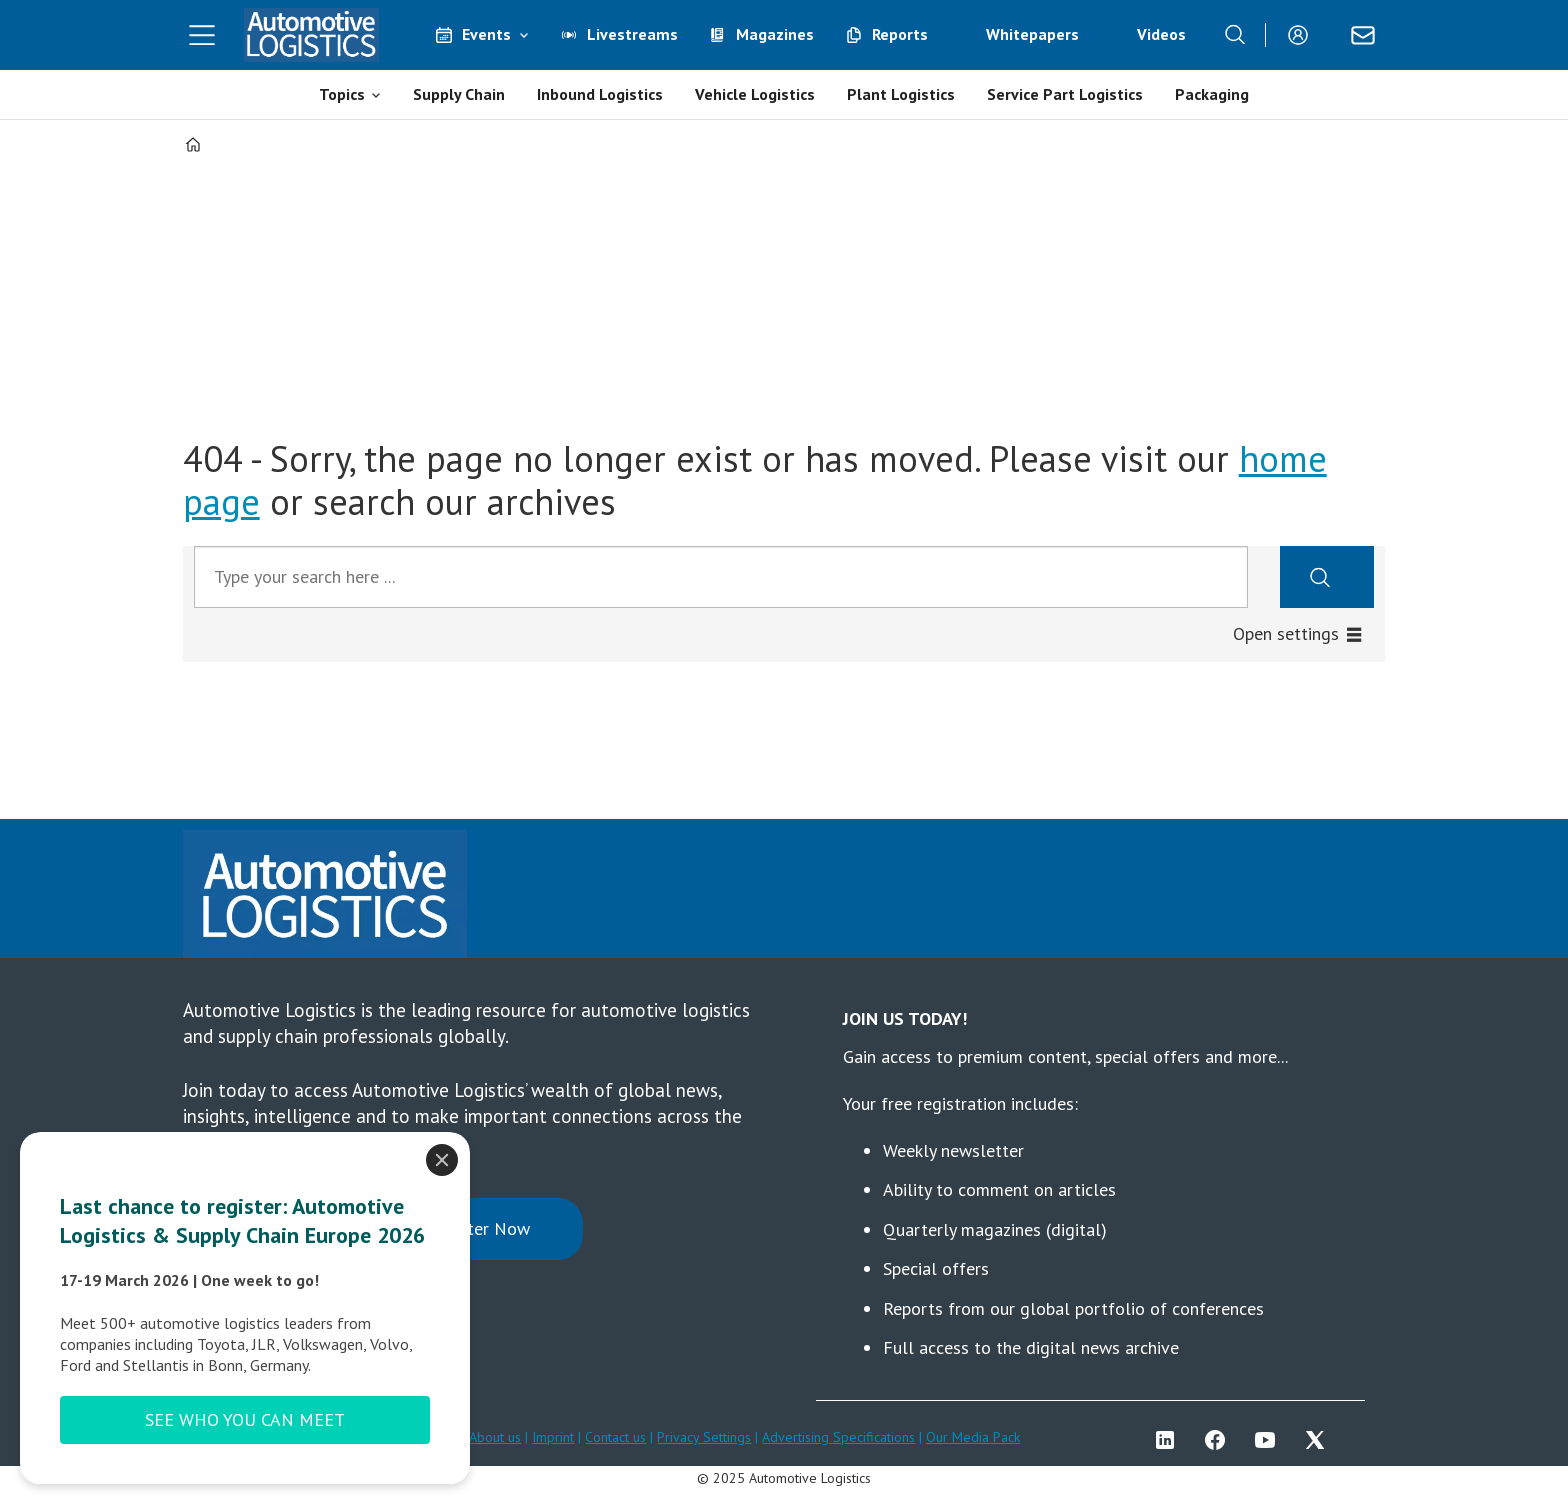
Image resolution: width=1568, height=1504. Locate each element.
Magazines (775, 34)
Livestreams (632, 34)
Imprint (553, 1437)
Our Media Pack (973, 1437)
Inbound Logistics (600, 94)
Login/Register (1303, 35)
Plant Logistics (901, 94)
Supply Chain (459, 94)
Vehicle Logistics (755, 94)
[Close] (442, 1160)
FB (1220, 1440)
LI (1170, 1440)
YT (1270, 1440)
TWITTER (1320, 1440)
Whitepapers (1032, 34)
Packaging (1212, 94)
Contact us (615, 1437)
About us (495, 1437)
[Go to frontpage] (312, 35)
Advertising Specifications (838, 1437)
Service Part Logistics (1065, 94)
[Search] (1235, 35)
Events (486, 34)
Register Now (478, 1228)
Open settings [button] (1286, 633)
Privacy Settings (704, 1437)
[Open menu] (202, 35)
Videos (1161, 34)
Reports (900, 34)
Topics (342, 94)
